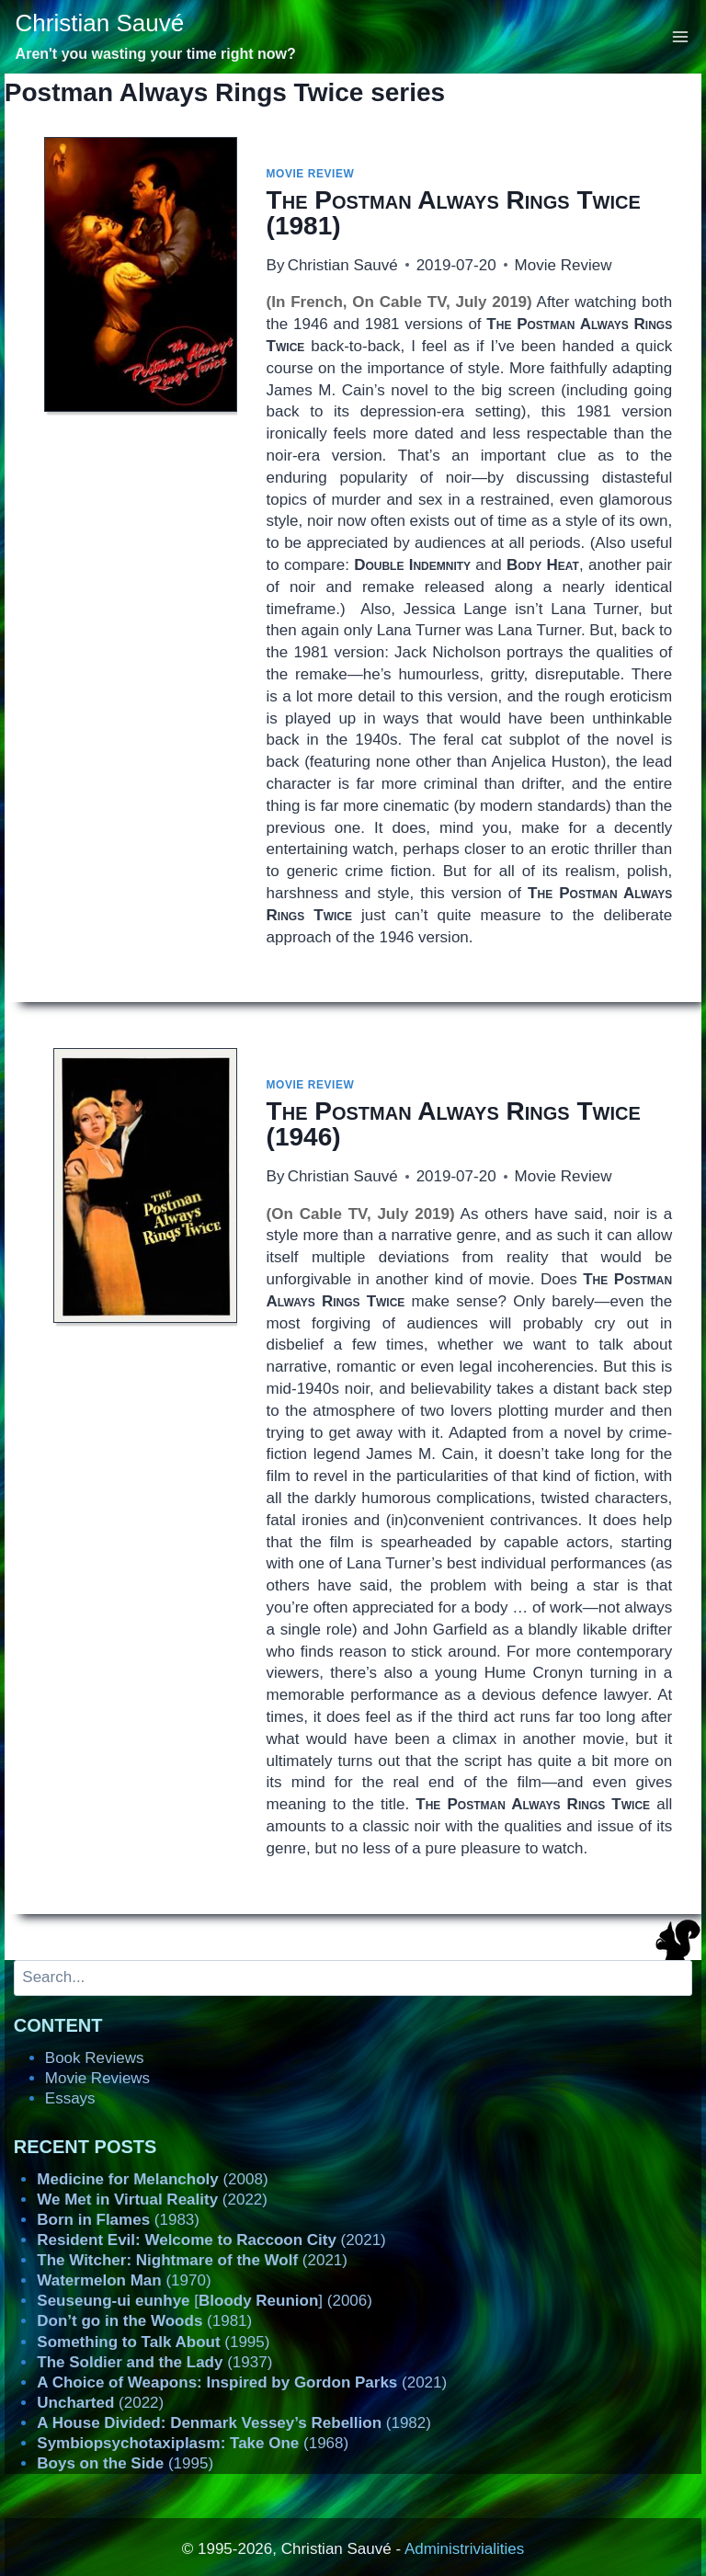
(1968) (192, 2443)
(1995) (153, 2342)
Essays (70, 2098)
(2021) (211, 2240)
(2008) (152, 2179)
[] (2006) (204, 2300)
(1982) (234, 2423)
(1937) (154, 2362)
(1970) (124, 2280)
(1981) (454, 213)
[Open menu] (681, 36)
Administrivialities (464, 2549)
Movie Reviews (97, 2078)
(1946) (454, 1124)
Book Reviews (94, 2058)
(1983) (118, 2219)
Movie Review (311, 173)
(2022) (152, 2199)
